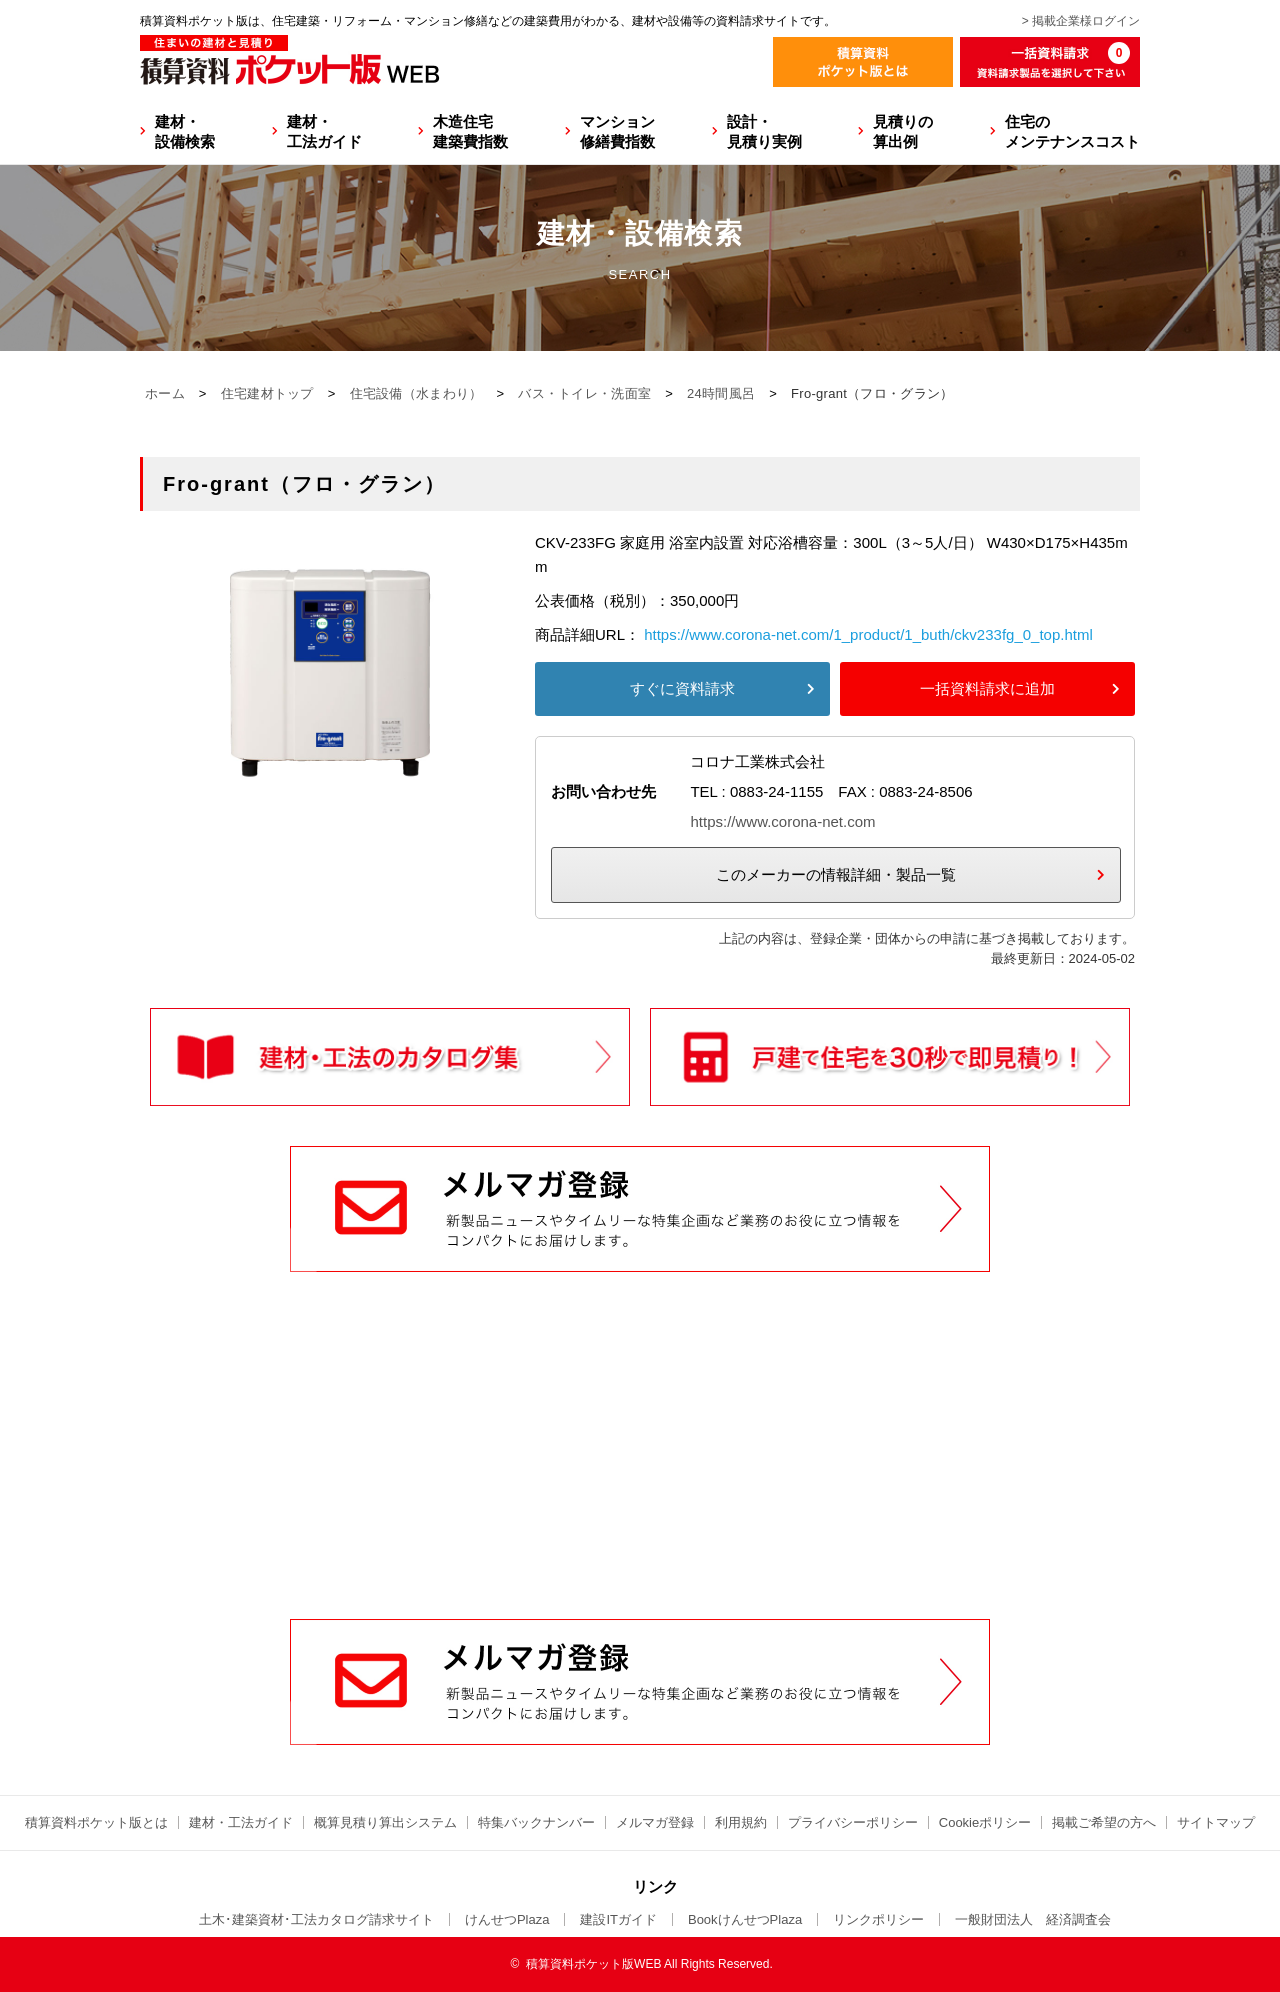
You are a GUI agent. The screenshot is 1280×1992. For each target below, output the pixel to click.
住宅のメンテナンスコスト (1072, 131)
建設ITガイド (618, 1919)
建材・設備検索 (185, 131)
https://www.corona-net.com (782, 821)
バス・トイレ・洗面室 (584, 393)
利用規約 (741, 1822)
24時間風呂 (721, 393)
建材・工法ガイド (324, 131)
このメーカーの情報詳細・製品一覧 (836, 874)
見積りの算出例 (903, 131)
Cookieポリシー (985, 1822)
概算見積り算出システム (385, 1822)
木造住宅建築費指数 (470, 131)
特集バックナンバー (536, 1822)
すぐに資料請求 (682, 688)
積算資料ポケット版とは (96, 1822)
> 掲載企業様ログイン (1081, 21)
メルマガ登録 (655, 1822)
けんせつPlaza (507, 1919)
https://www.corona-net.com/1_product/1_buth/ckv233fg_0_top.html (868, 634)
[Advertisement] (640, 1467)
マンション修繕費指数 (617, 131)
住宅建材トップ (267, 393)
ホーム (165, 393)
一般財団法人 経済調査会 (1033, 1919)
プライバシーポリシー (853, 1822)
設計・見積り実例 (764, 131)
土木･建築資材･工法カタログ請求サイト (316, 1919)
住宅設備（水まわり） (416, 393)
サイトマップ (1216, 1822)
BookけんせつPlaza (745, 1919)
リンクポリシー (878, 1919)
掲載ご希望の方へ (1104, 1822)
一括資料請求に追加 (987, 688)
